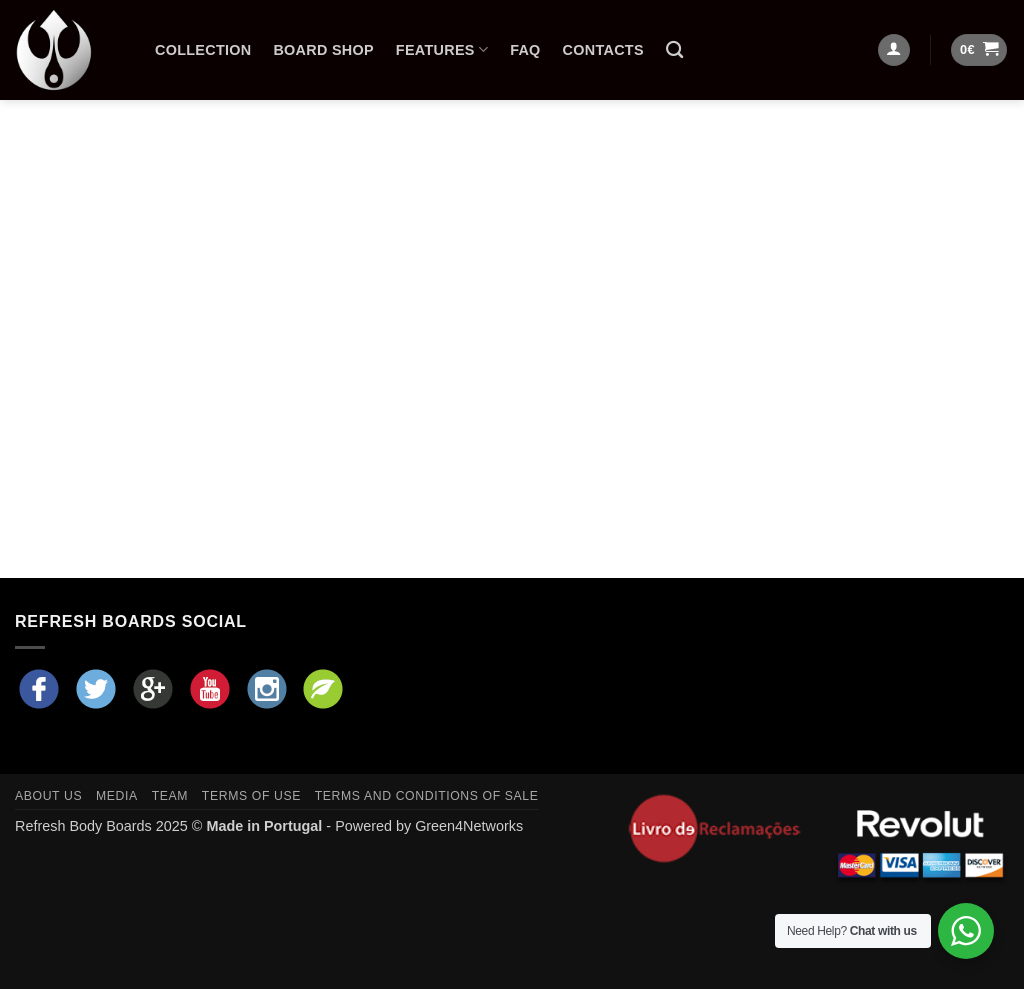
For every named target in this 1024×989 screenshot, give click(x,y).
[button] (979, 50)
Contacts (603, 50)
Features (442, 49)
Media (117, 796)
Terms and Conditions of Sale (427, 796)
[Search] (674, 50)
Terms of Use (251, 796)
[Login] (894, 50)
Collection (203, 50)
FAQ (525, 50)
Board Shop (323, 50)
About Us (48, 796)
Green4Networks (469, 826)
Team (170, 796)
